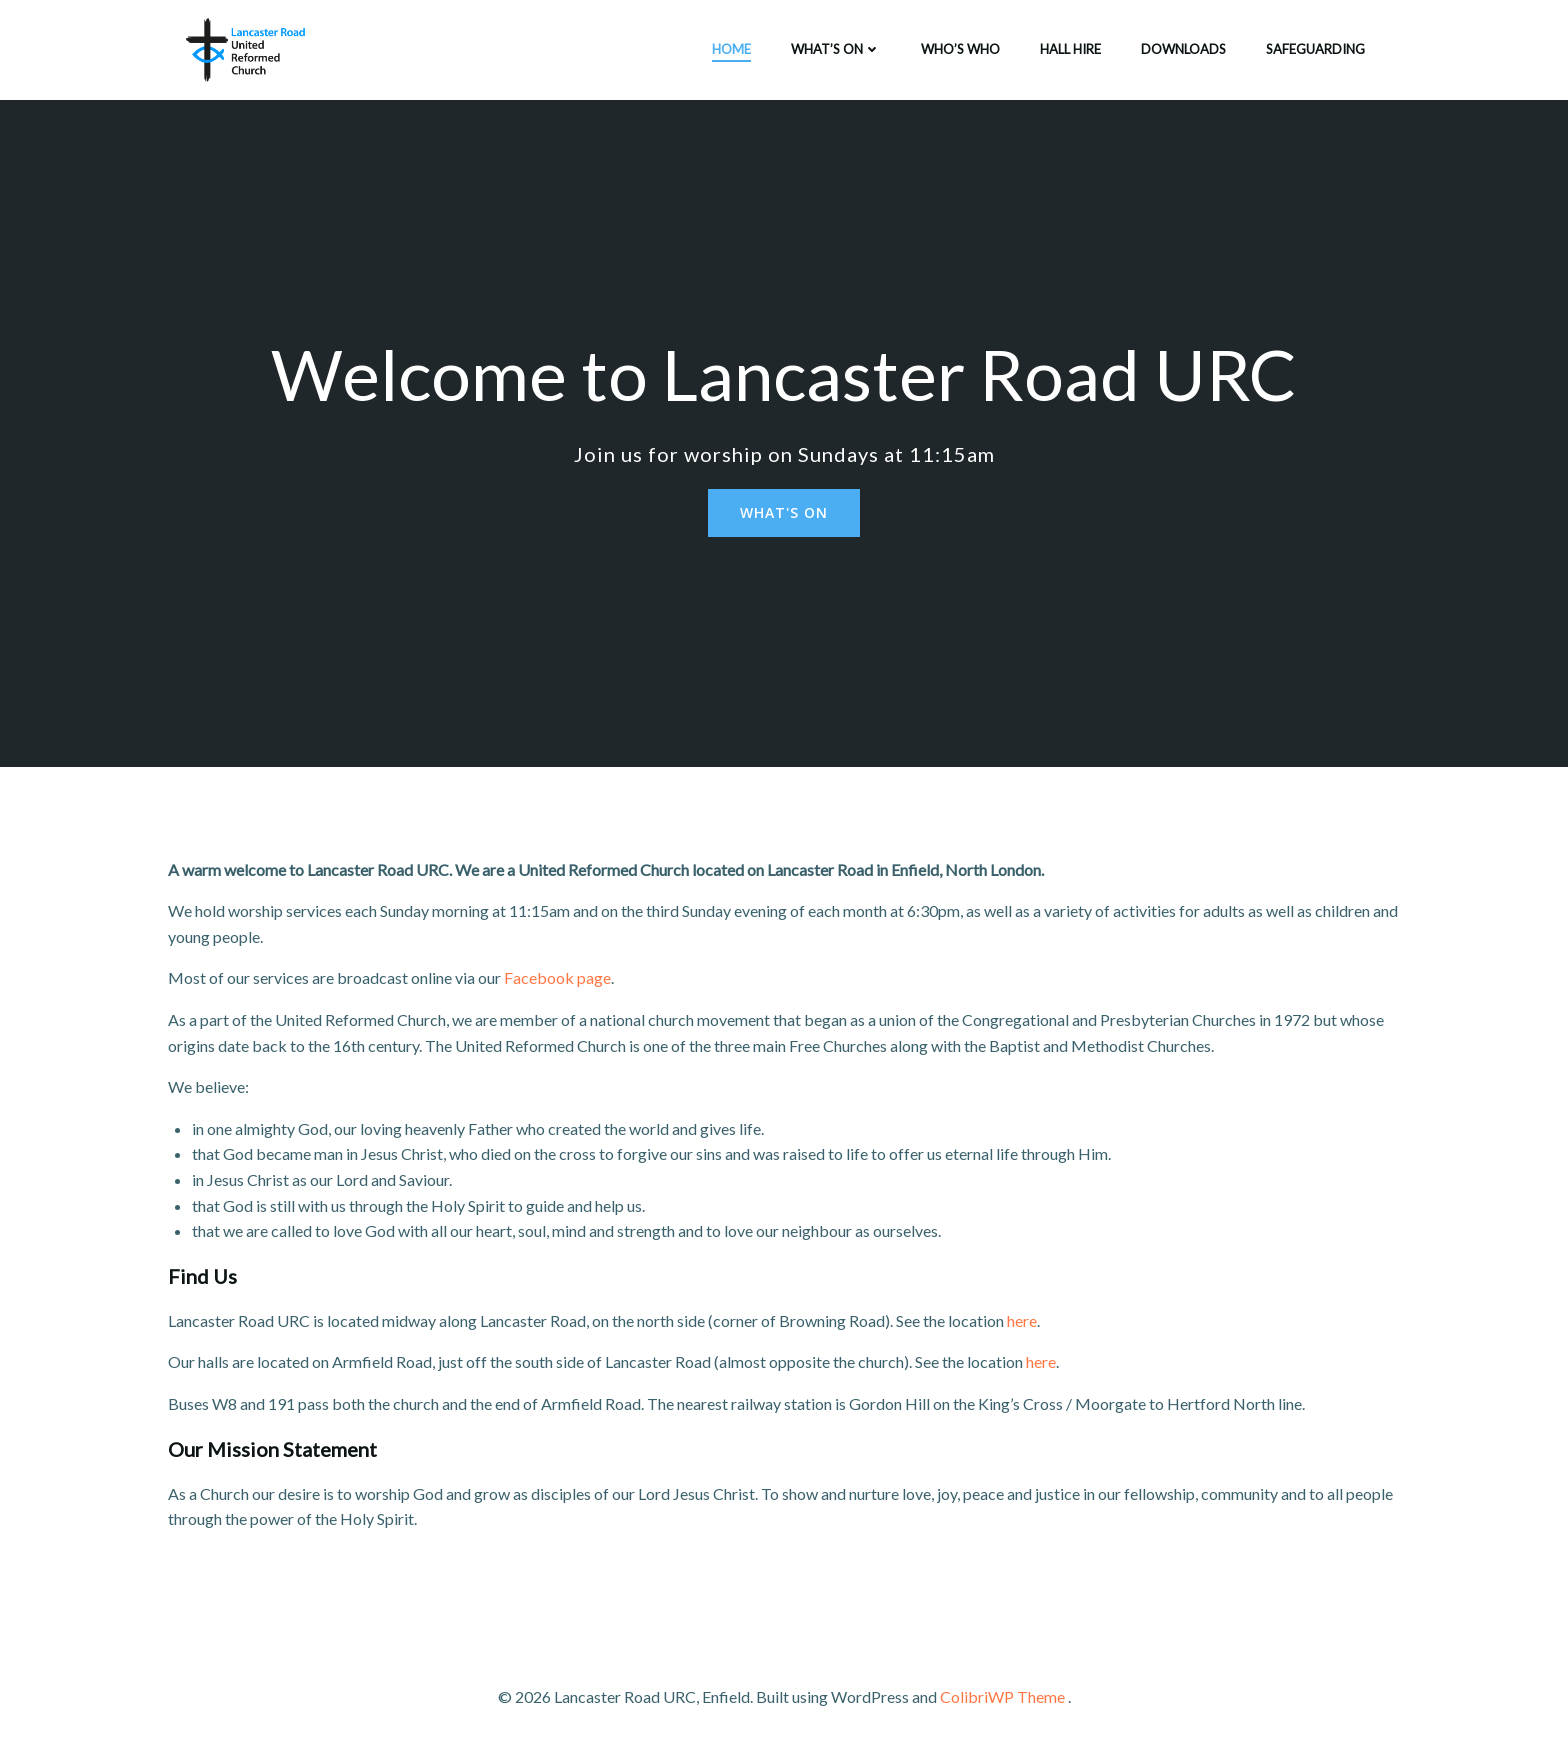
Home (731, 49)
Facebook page (557, 977)
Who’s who (960, 49)
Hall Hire (1070, 49)
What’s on (836, 49)
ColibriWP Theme (1002, 1696)
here (1022, 1320)
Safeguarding (1315, 49)
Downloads (1183, 49)
